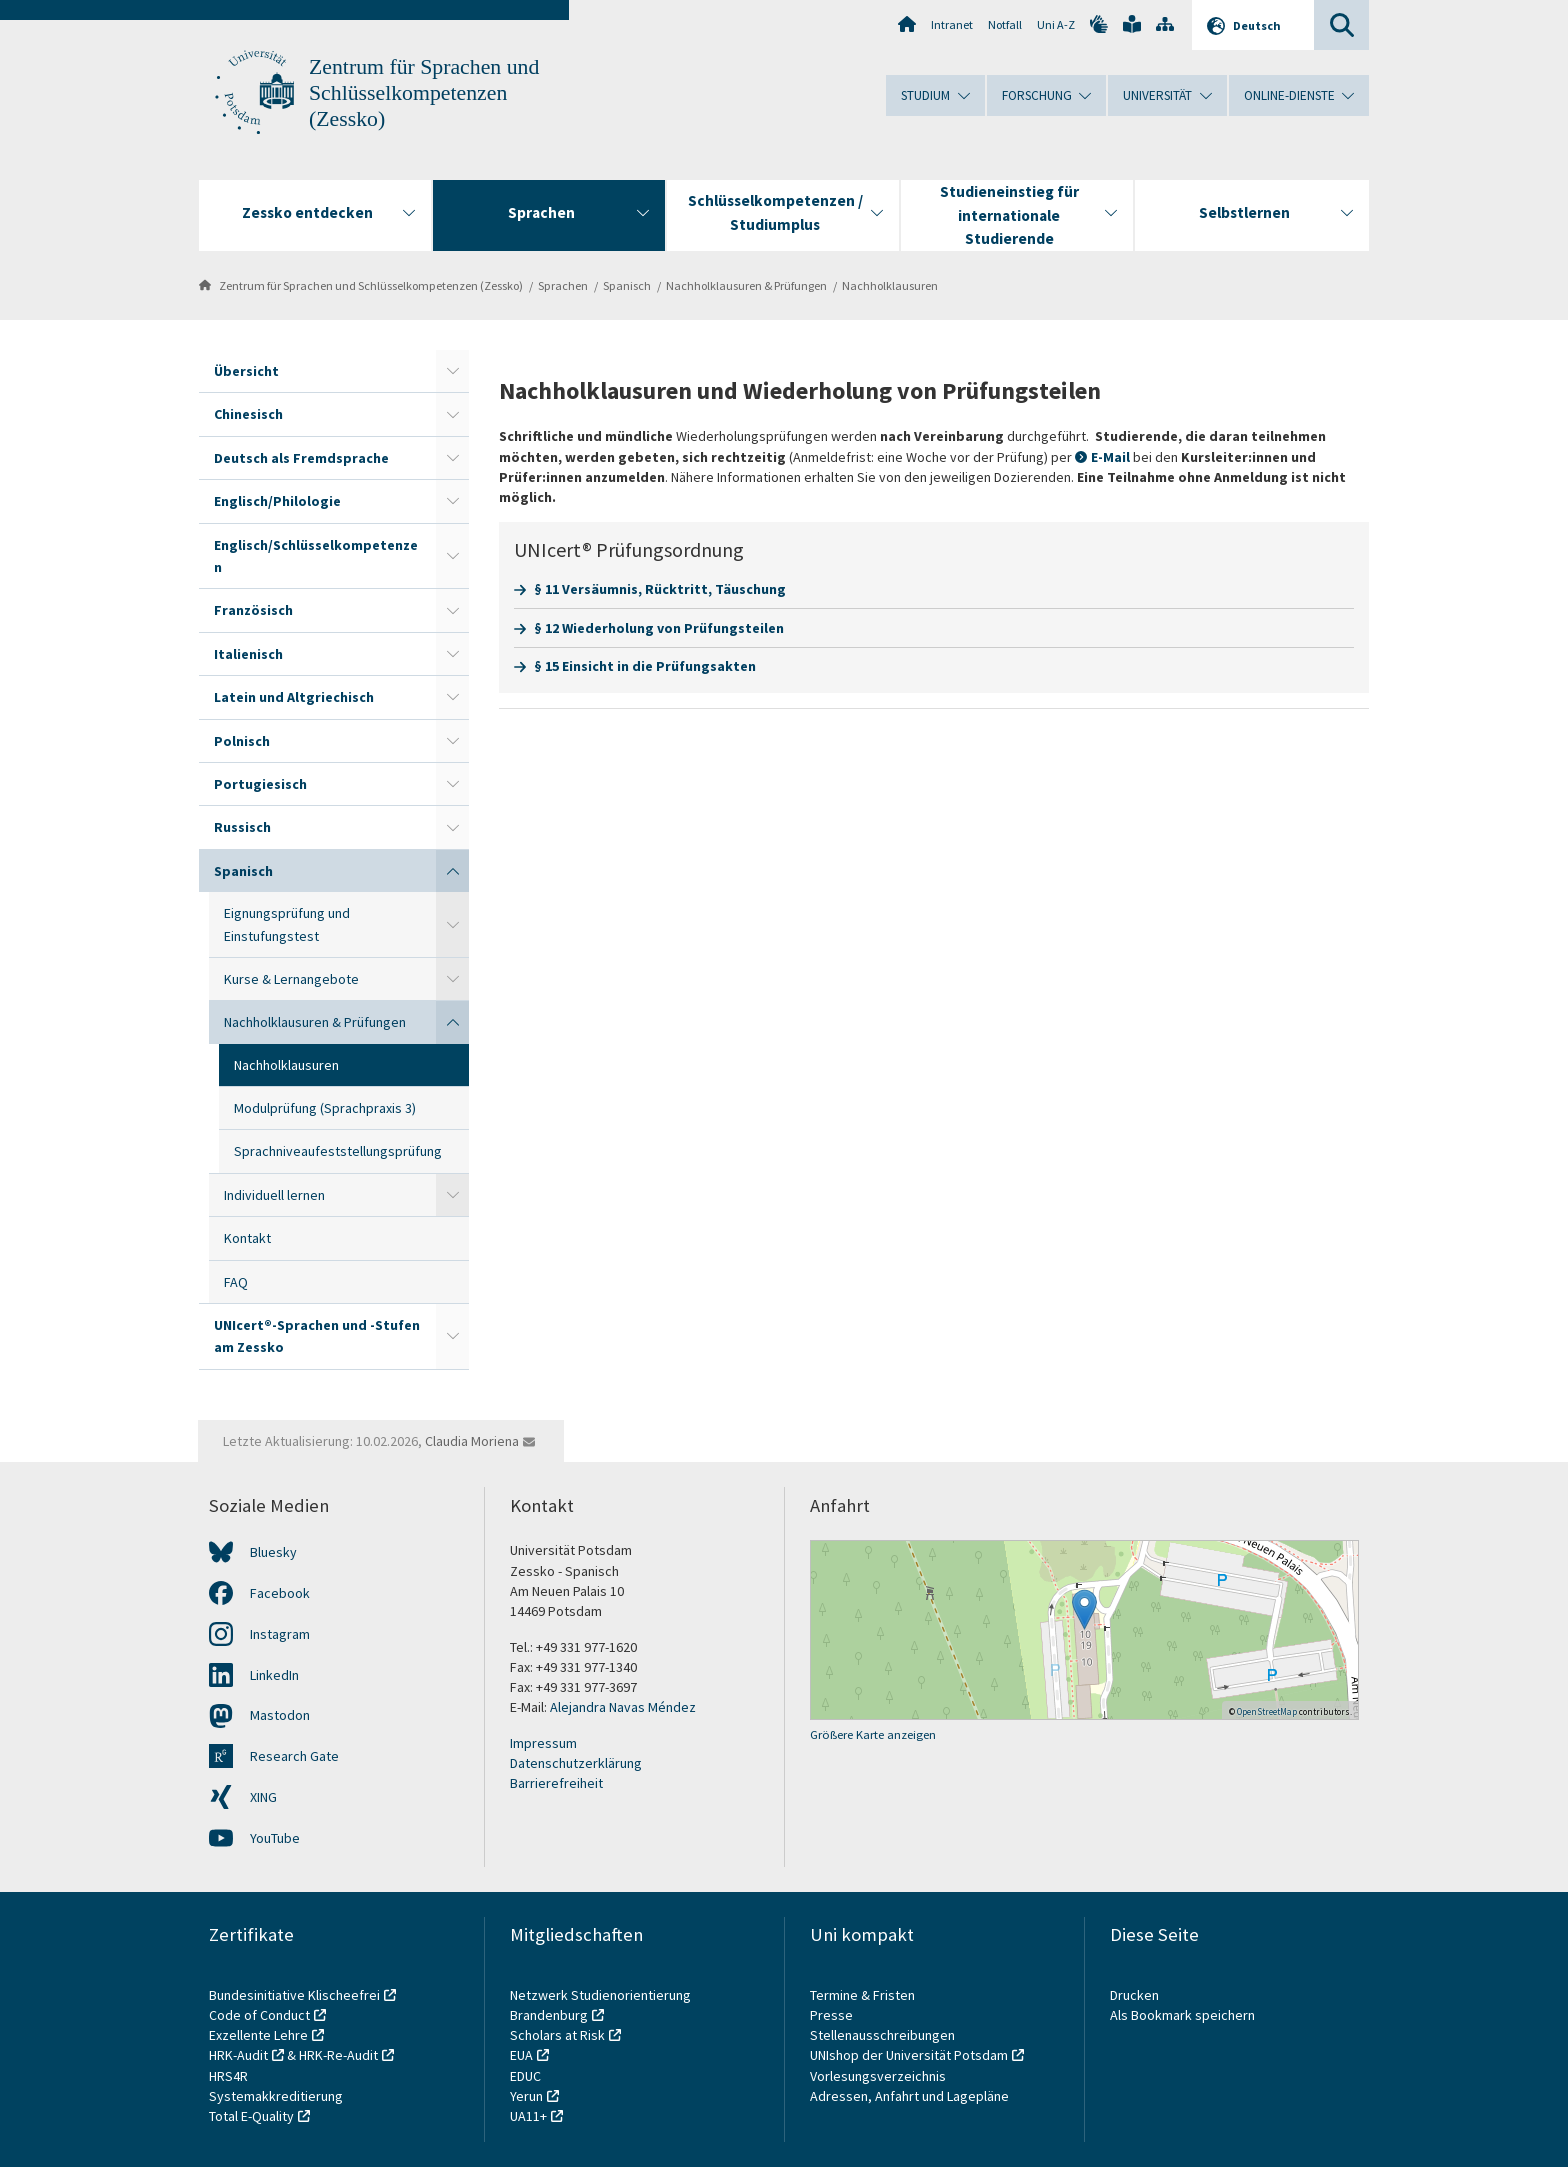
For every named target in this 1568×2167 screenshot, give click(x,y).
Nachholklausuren (890, 285)
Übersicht (246, 371)
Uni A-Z (1056, 24)
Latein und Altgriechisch (294, 697)
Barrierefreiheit (556, 1783)
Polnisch (242, 741)
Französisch (253, 610)
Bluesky (273, 1552)
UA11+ (528, 2116)
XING (263, 1797)
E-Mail (1112, 457)
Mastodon (280, 1715)
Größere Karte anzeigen (873, 1734)
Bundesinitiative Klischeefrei (294, 1995)
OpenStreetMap (1267, 1711)
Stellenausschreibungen (882, 2035)
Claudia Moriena (472, 1441)
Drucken (1134, 1995)
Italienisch (248, 654)
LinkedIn (274, 1675)
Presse (833, 2015)
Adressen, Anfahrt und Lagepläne (909, 2096)
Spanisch (627, 285)
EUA (521, 2055)
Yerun (526, 2096)
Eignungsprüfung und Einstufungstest (287, 924)
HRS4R (228, 2076)
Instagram (280, 1634)
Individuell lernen (274, 1195)
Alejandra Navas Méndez (623, 1707)
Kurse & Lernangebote (291, 979)
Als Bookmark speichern (1182, 2015)
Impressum (543, 1743)
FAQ (236, 1282)
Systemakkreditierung (276, 2096)
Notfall (1005, 24)
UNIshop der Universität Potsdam (909, 2055)
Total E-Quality (251, 2116)
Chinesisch (248, 414)
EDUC (525, 2076)
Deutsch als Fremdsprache (301, 458)
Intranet (952, 24)
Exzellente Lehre (258, 2035)
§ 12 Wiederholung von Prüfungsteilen (659, 628)
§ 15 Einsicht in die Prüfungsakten (645, 666)
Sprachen (563, 285)
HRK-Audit (238, 2055)
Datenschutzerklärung (576, 1763)
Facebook (280, 1593)
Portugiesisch (260, 784)
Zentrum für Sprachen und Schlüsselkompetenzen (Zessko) (424, 93)
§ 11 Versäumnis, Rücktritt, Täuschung (660, 589)
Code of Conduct (259, 2015)
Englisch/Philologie (277, 501)
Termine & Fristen (864, 1995)
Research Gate (294, 1756)
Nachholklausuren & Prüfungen (746, 285)
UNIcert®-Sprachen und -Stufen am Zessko (317, 1336)
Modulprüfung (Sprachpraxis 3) (325, 1108)
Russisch (242, 827)
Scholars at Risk (557, 2035)
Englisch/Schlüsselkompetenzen (316, 556)
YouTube (275, 1838)
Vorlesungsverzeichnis (879, 2076)
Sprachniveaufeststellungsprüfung (338, 1151)
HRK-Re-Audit (338, 2055)
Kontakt (247, 1238)
